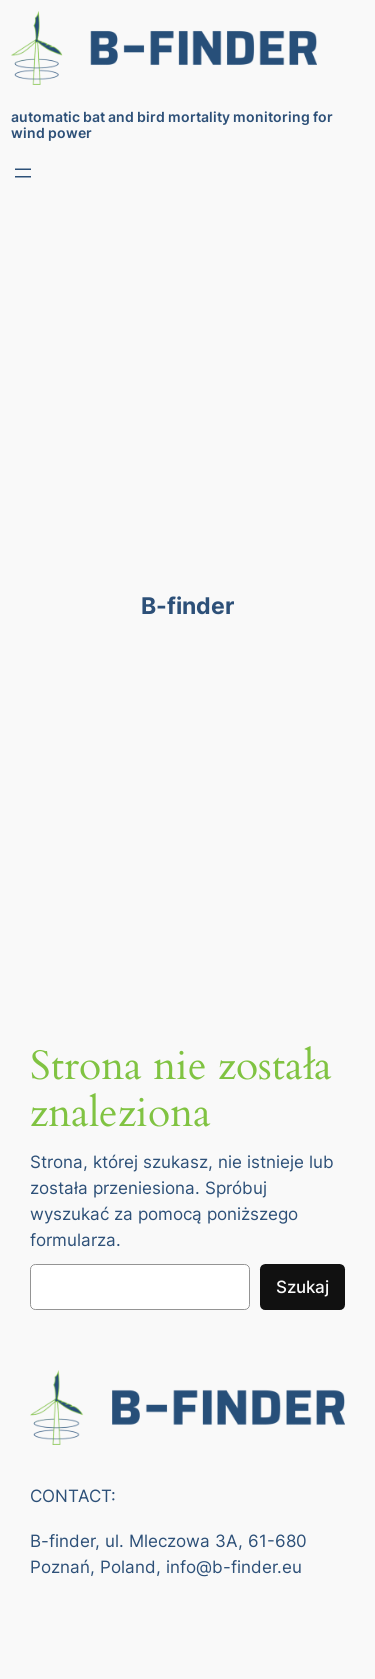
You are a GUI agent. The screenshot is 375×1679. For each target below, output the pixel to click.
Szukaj (302, 1287)
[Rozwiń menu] (23, 173)
